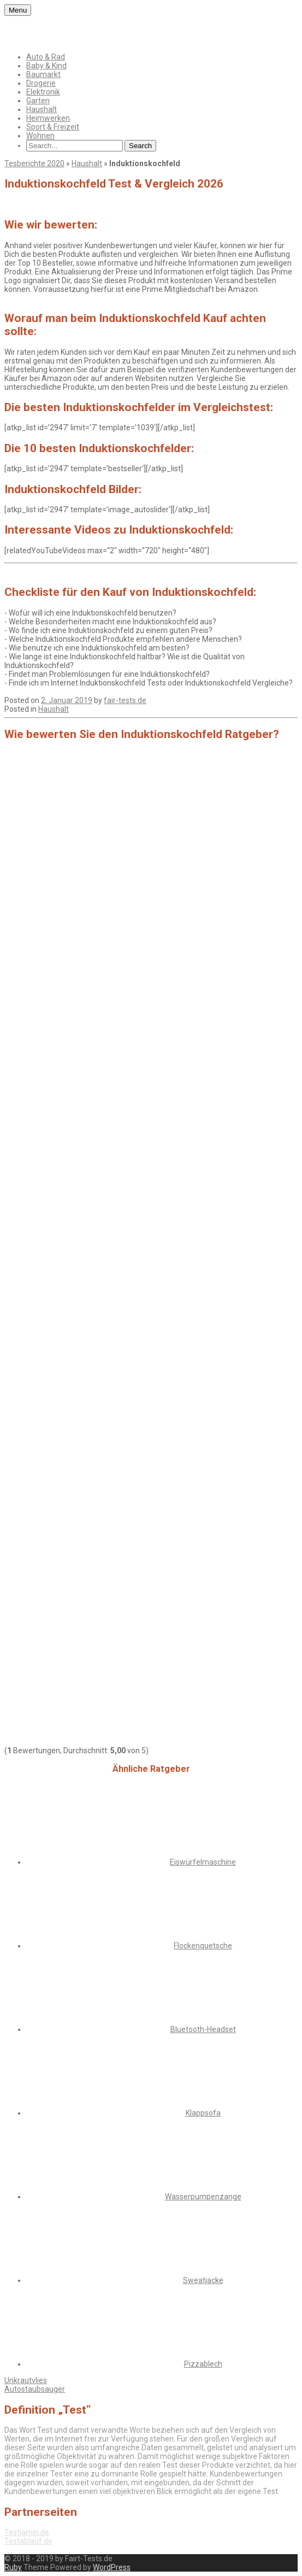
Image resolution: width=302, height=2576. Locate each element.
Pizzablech (203, 2364)
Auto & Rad (45, 56)
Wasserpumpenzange (203, 2196)
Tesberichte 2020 (34, 163)
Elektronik (43, 91)
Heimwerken (48, 118)
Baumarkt (43, 74)
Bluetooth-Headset (203, 2029)
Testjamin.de (26, 2532)
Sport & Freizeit (52, 126)
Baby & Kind (46, 65)
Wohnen (40, 135)
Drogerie (41, 83)
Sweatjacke (203, 2280)
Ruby (13, 2567)
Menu (18, 10)
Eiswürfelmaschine (203, 1862)
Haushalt (41, 109)
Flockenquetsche (203, 1945)
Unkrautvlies (25, 2380)
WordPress (112, 2567)
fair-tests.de (125, 700)
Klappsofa (203, 2113)
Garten (38, 100)
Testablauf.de (28, 2541)
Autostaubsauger (34, 2389)
